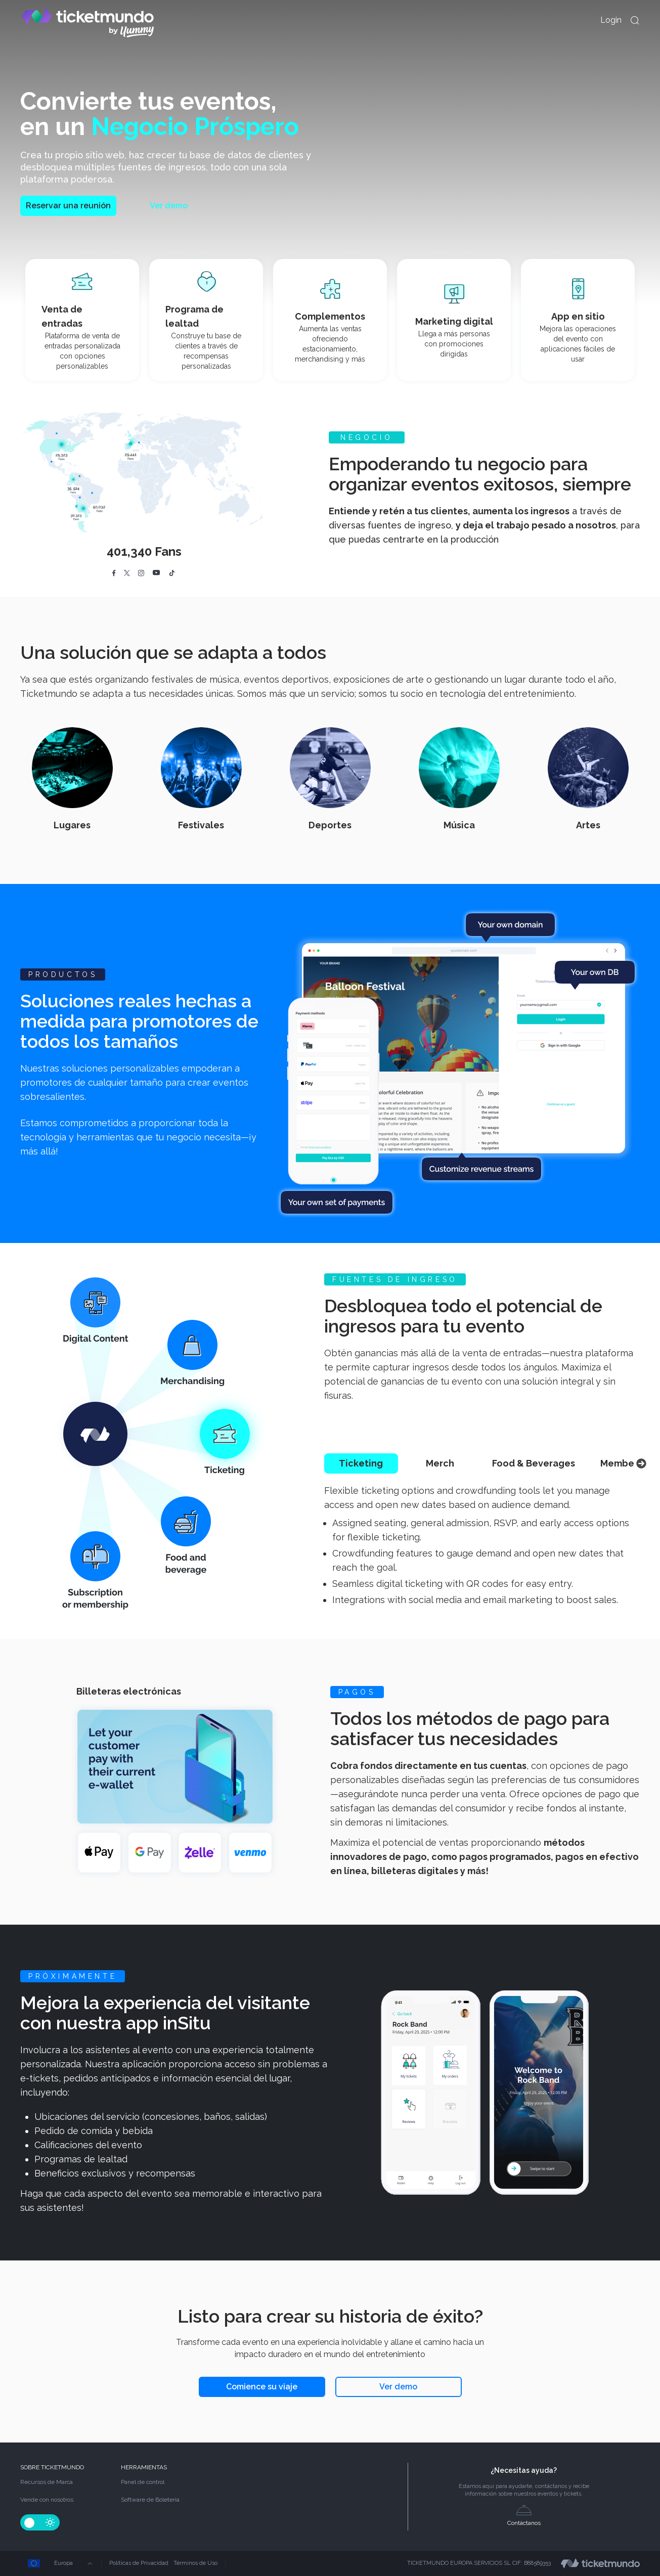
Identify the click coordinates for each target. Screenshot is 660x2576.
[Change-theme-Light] (50, 2522)
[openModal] (635, 20)
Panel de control (142, 2481)
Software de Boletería (150, 2499)
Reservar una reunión (68, 205)
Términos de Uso (195, 2563)
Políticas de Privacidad (138, 2563)
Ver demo (169, 205)
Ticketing (361, 1463)
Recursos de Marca (46, 2481)
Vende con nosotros (46, 2499)
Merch (440, 1463)
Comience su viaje (261, 2386)
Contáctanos (524, 2515)
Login (611, 20)
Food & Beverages (533, 1463)
